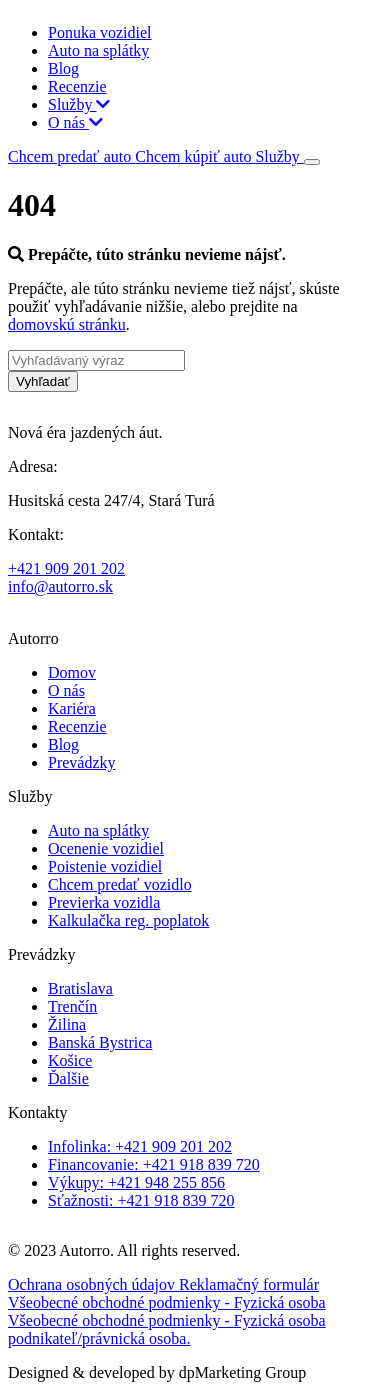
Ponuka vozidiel (100, 32)
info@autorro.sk (60, 586)
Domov (72, 672)
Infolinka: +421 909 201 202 (140, 1146)
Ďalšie (68, 1078)
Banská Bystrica (100, 1042)
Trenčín (72, 1006)
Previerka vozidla (104, 902)
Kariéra (72, 708)
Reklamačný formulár (249, 1284)
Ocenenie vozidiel (106, 848)
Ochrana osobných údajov (93, 1284)
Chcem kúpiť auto (195, 156)
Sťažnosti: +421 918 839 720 (141, 1200)
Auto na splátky (98, 50)
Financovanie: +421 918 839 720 (154, 1164)
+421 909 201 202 (66, 568)
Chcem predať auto (71, 156)
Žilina (67, 1024)
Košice (70, 1060)
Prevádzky (82, 762)
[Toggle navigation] (312, 162)
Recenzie (77, 86)
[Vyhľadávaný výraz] (96, 360)
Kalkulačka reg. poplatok (128, 920)
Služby (79, 104)
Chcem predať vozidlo (120, 884)
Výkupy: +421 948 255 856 (136, 1182)
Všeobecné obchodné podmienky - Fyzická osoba (167, 1302)
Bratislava (80, 988)
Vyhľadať (43, 381)
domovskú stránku (67, 324)
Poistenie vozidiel (105, 866)
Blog (63, 68)
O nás (75, 122)
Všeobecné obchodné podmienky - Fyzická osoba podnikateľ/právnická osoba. (167, 1329)
